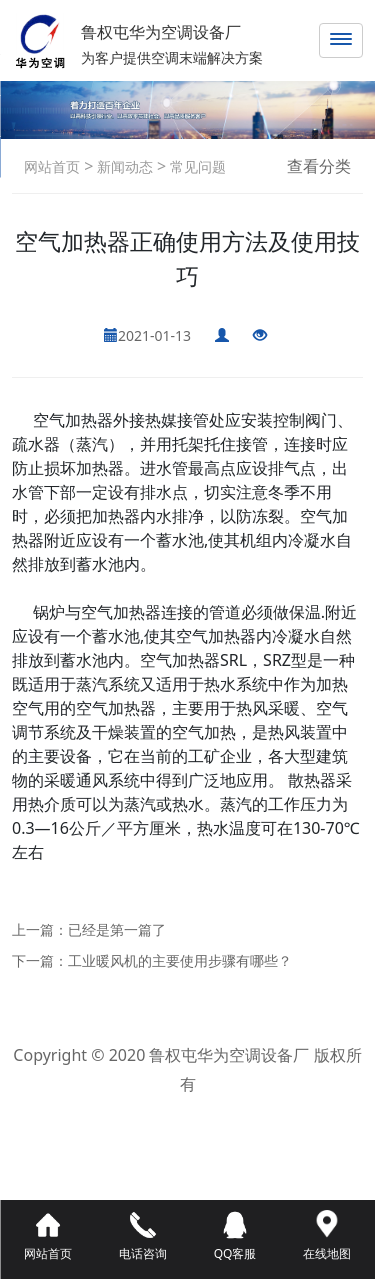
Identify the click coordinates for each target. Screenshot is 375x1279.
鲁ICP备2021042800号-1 (187, 1113)
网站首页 (52, 166)
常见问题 (196, 166)
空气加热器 (73, 420)
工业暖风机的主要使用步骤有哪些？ (180, 960)
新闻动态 (123, 166)
